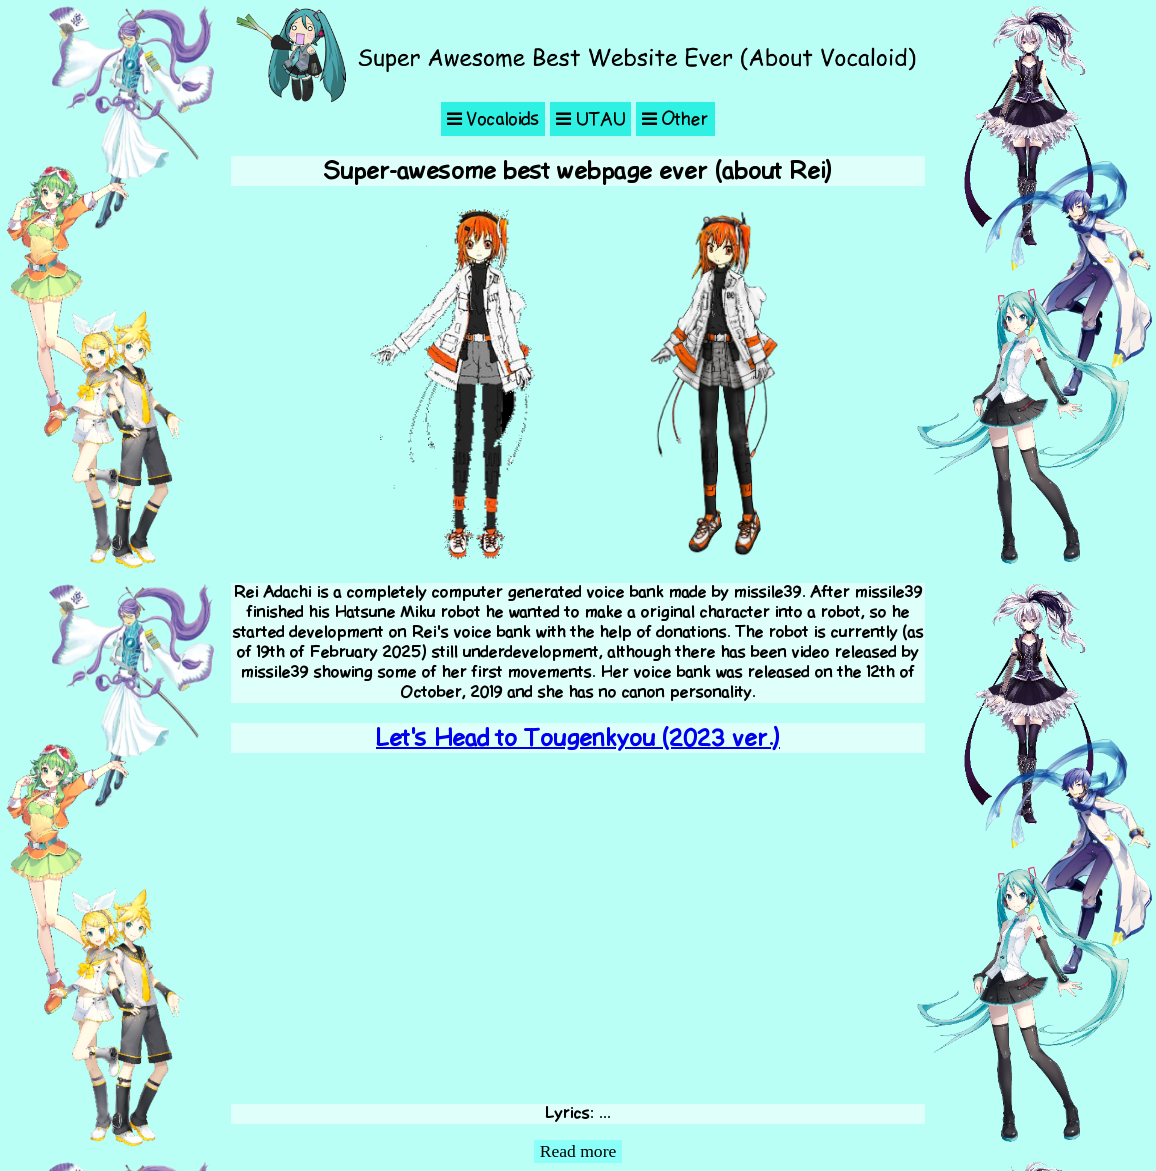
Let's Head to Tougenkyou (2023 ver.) (578, 738)
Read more (578, 1151)
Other (675, 119)
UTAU (591, 119)
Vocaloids (493, 119)
